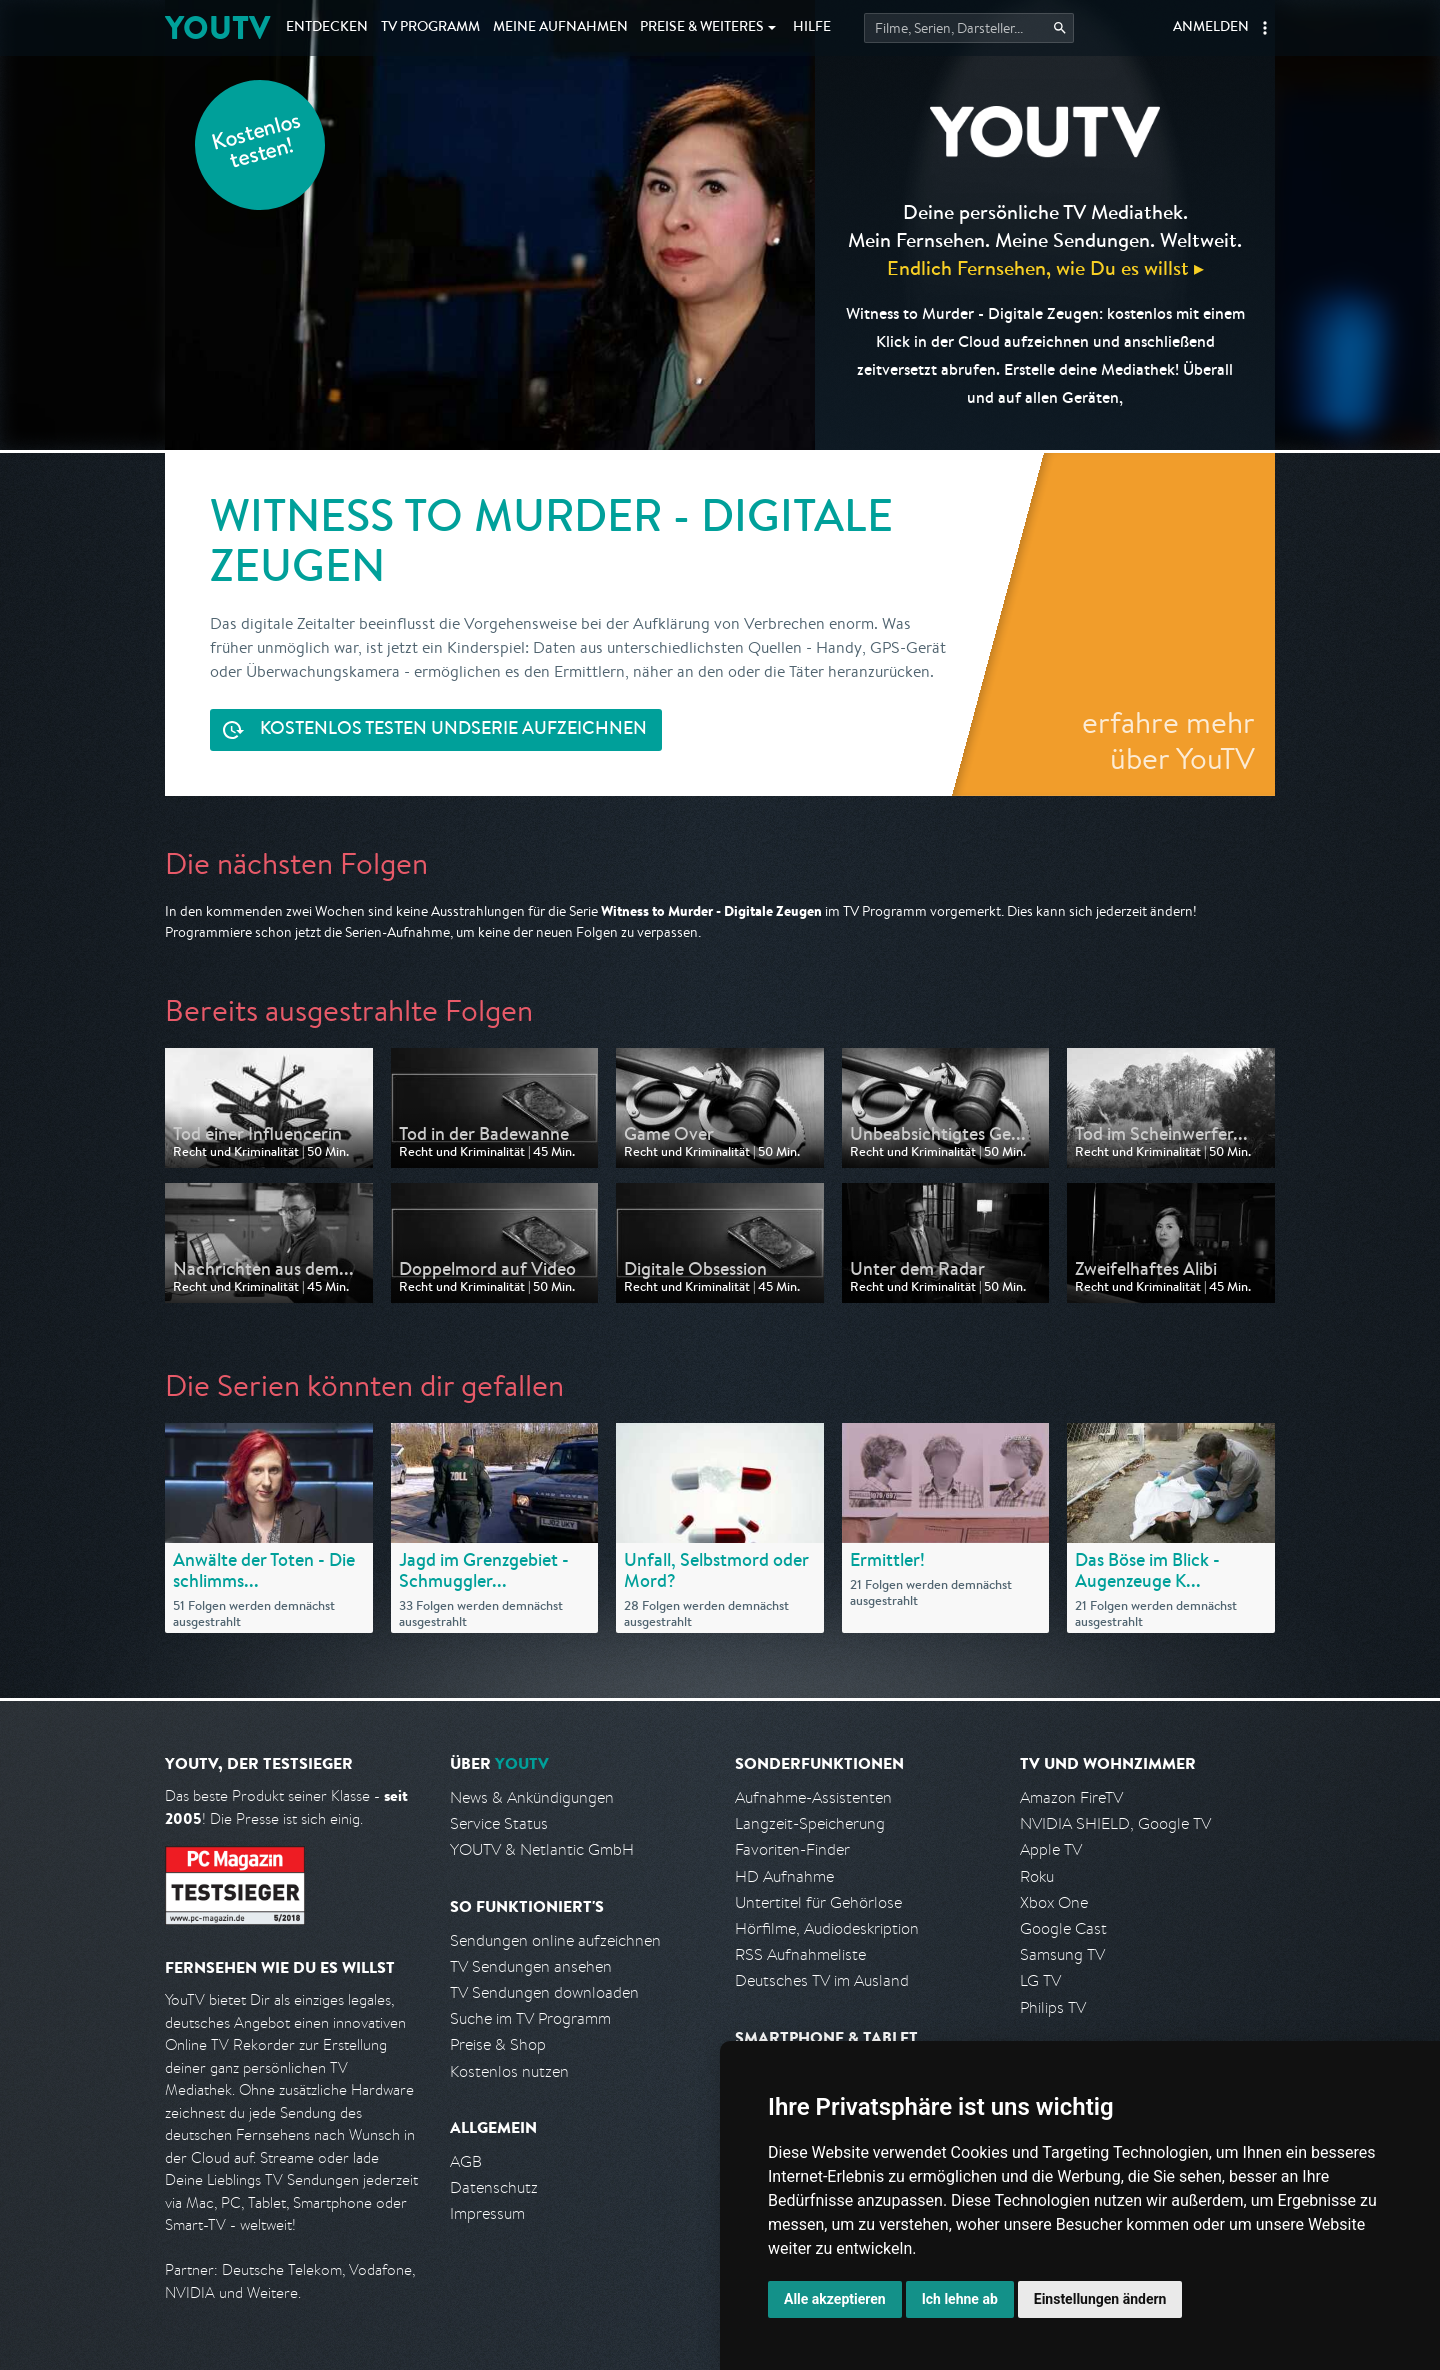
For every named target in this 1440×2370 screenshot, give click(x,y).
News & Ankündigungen (532, 1797)
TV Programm (430, 28)
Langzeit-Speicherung (810, 1823)
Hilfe (812, 28)
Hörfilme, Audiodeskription (827, 1928)
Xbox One (1054, 1902)
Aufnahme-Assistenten (813, 1797)
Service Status (499, 1823)
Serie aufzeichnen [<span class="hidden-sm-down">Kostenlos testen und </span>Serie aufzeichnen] (453, 730)
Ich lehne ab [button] (960, 2299)
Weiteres (702, 28)
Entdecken (327, 28)
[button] (1265, 28)
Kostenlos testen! (257, 143)
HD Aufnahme (784, 1876)
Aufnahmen (560, 28)
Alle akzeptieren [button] (835, 2299)
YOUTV (217, 27)
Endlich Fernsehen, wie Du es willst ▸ (1045, 267)
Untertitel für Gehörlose (818, 1902)
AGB (466, 2161)
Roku (1037, 1876)
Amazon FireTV (1071, 1797)
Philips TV (1053, 2007)
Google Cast (1063, 1928)
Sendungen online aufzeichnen (555, 1940)
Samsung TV (1062, 1954)
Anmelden (1211, 28)
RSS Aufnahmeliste (800, 1954)
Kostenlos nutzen (509, 2071)
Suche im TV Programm (530, 2018)
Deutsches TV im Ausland (822, 1980)
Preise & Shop (498, 2044)
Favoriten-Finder (792, 1849)
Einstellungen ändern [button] (1100, 2299)
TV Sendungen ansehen (531, 1966)
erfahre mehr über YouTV (1168, 740)
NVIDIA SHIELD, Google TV (1115, 1823)
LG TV (1040, 1980)
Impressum (487, 2213)
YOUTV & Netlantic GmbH (542, 1849)
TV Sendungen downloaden (544, 1992)
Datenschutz (494, 2187)
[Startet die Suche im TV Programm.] (969, 28)
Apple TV (1051, 1849)
